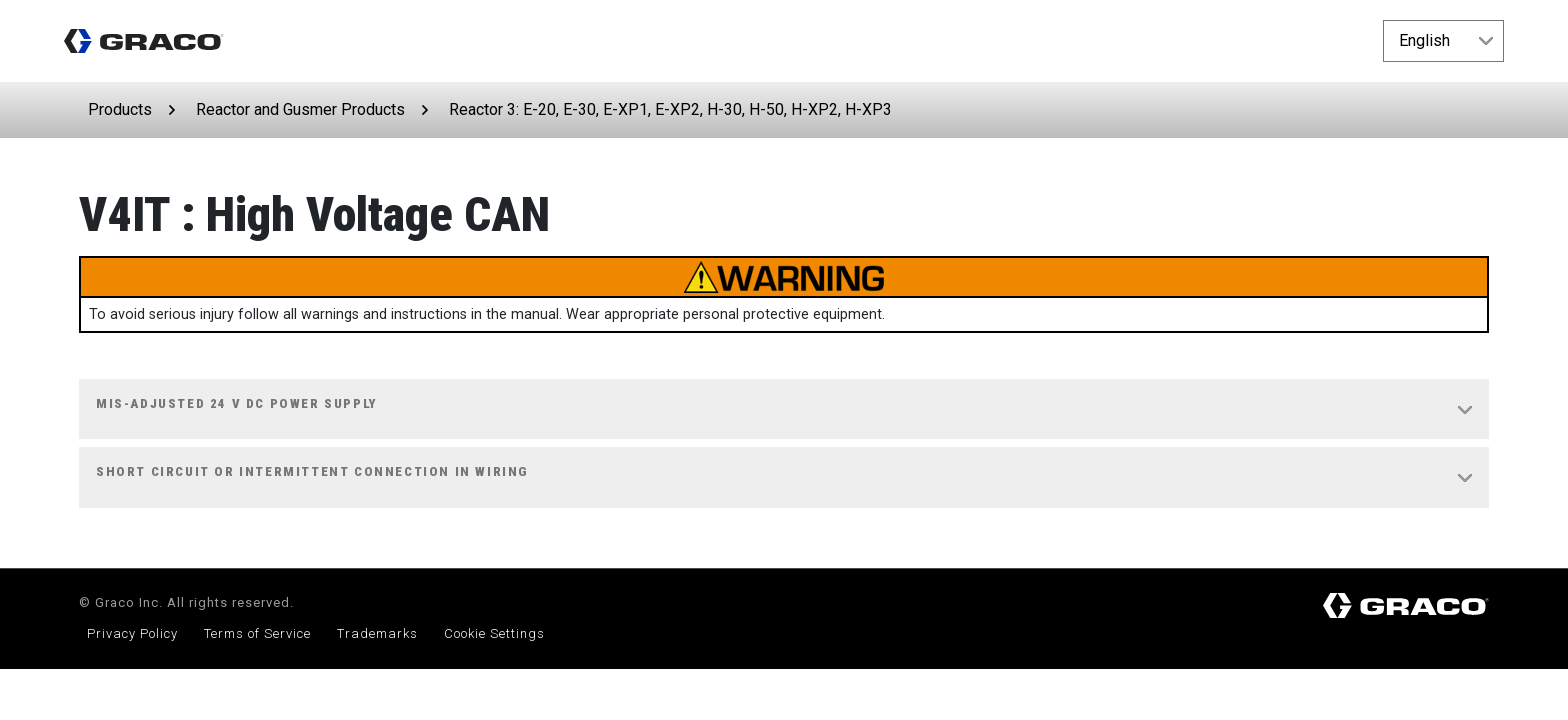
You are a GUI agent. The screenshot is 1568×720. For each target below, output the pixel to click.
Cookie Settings (494, 633)
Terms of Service (257, 633)
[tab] (784, 410)
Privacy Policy (132, 633)
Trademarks (377, 633)
